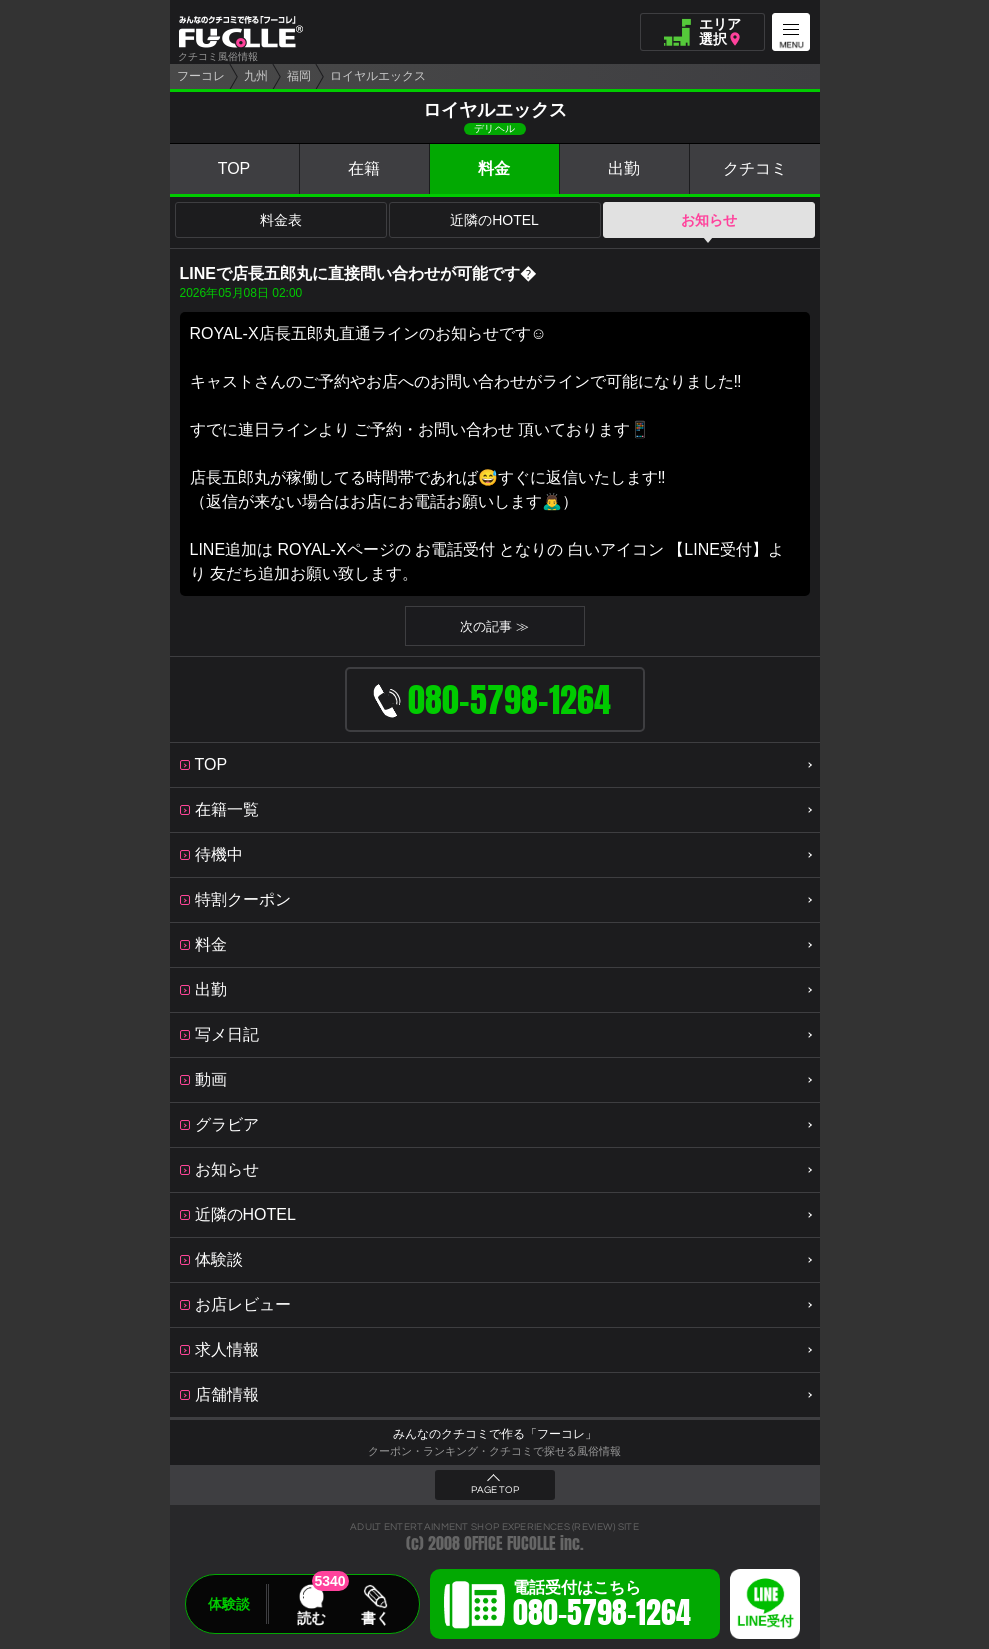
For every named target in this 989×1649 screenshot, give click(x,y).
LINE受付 (765, 1621)
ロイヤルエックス (378, 76)
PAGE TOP (495, 1490)
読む (311, 1618)
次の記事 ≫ (494, 626)
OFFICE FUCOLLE (510, 1543)
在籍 (364, 168)
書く (375, 1618)
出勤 (624, 168)
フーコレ (201, 76)
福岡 (299, 76)
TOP (234, 168)
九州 (256, 76)
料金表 (281, 220)
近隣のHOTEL (494, 220)
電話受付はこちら (602, 1607)
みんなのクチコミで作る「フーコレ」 (495, 1434)
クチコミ (755, 168)
